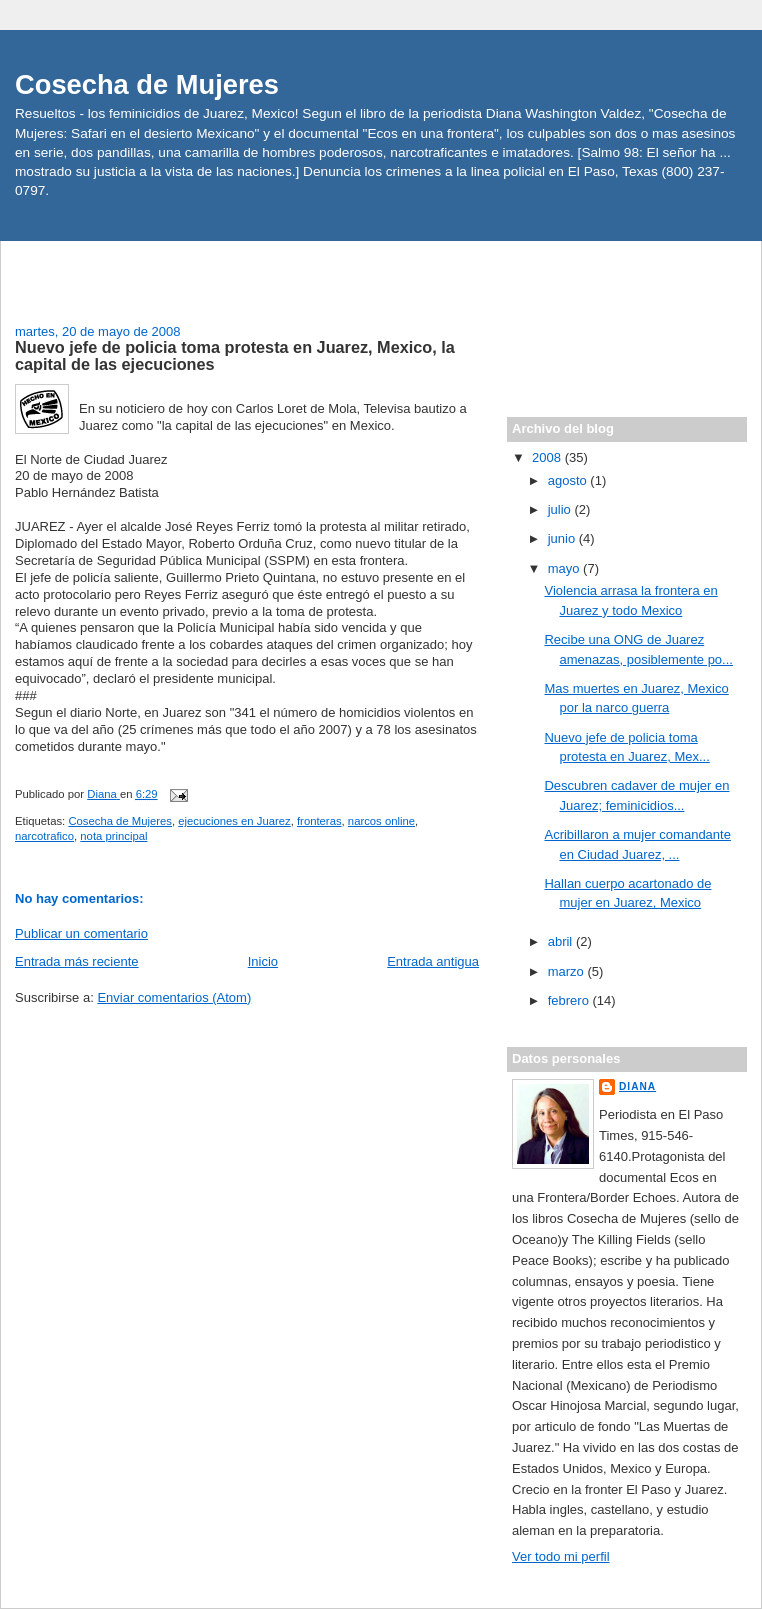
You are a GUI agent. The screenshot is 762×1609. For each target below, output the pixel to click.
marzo (568, 971)
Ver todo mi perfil (561, 1556)
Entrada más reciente (77, 961)
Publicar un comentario (81, 933)
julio (561, 509)
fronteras (319, 821)
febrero (570, 1000)
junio (563, 538)
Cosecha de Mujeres (147, 84)
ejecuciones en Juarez (234, 821)
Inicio (263, 961)
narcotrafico (44, 836)
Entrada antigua (433, 961)
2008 (548, 457)
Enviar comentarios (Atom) (174, 997)
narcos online (381, 821)
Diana (637, 1086)
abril (562, 941)
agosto (569, 480)
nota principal (113, 836)
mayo (565, 568)
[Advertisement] (132, 271)
